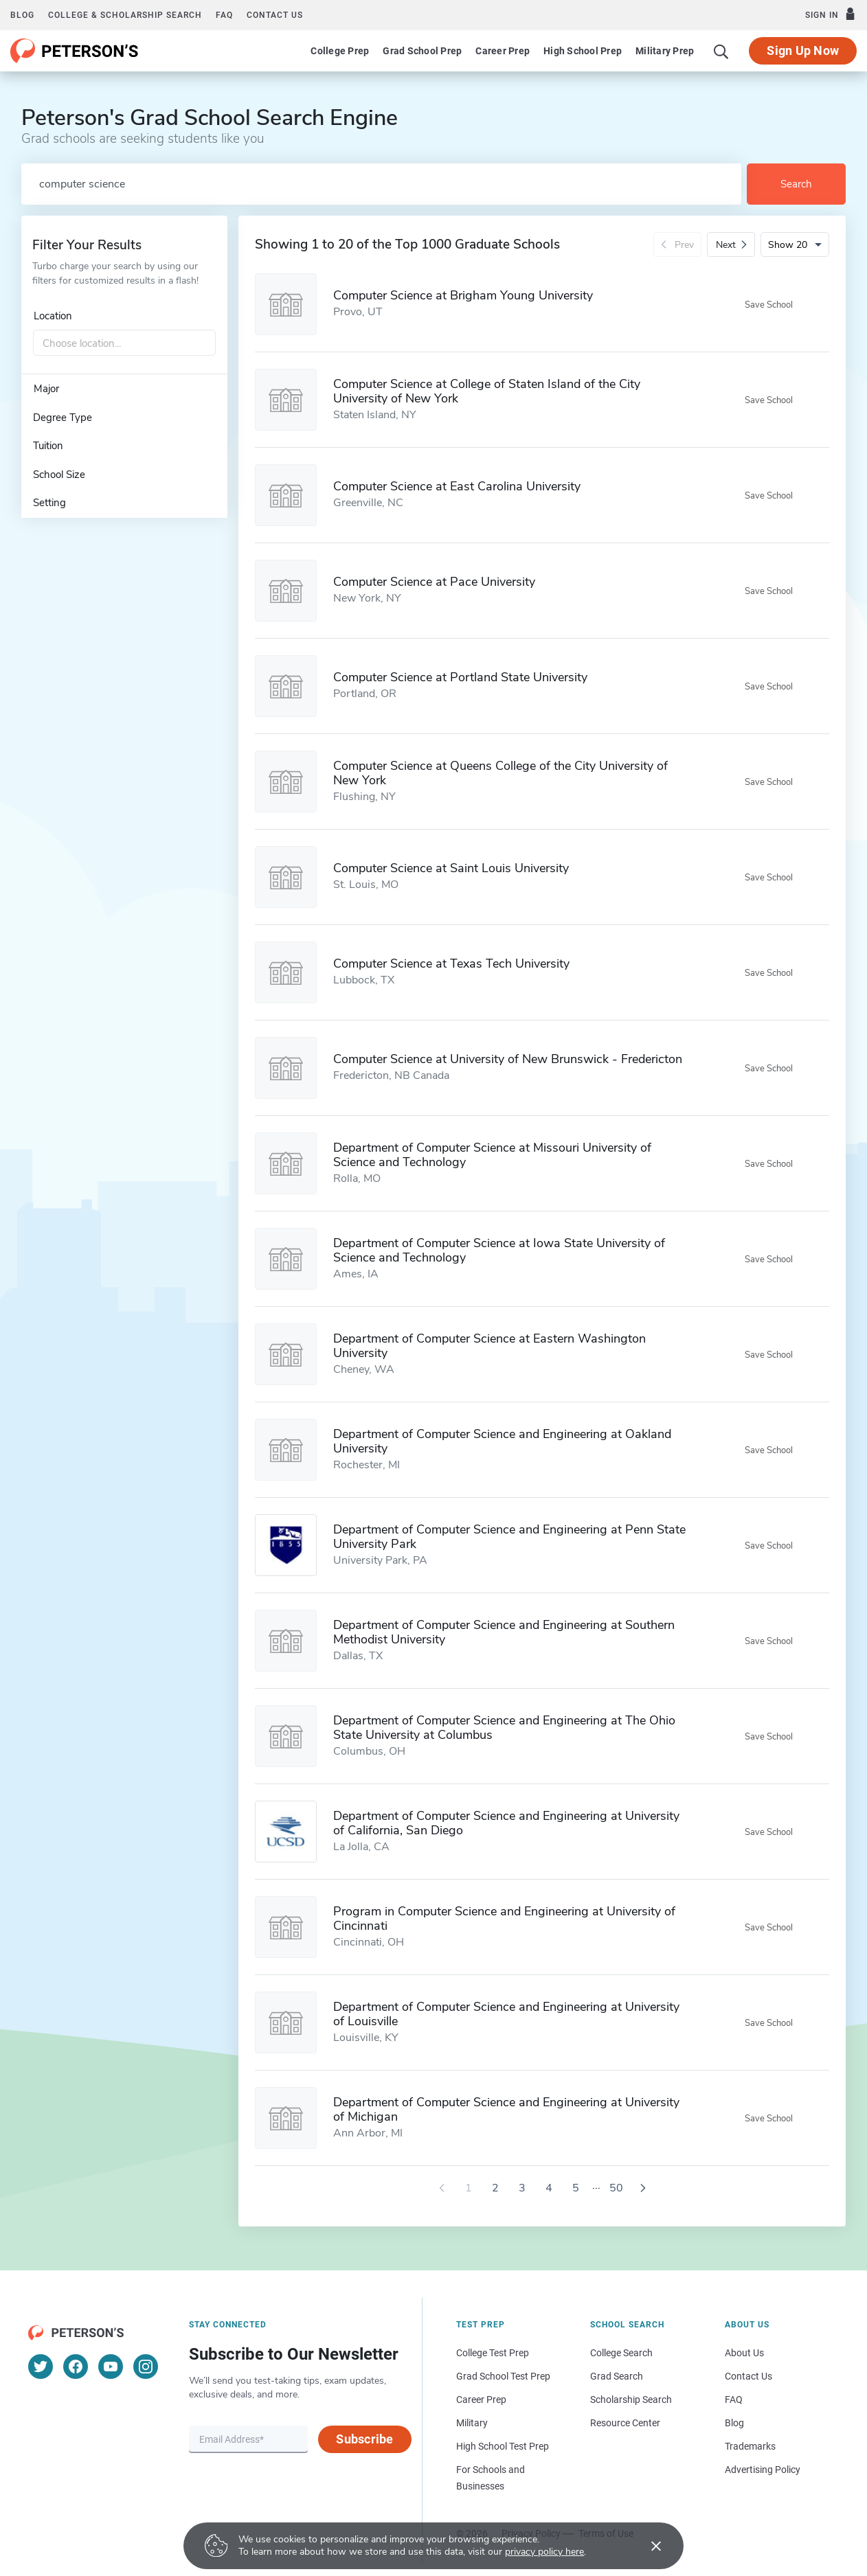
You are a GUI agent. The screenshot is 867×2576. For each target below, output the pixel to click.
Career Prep (502, 50)
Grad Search (616, 2376)
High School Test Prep (502, 2446)
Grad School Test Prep (503, 2376)
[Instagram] (145, 2366)
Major (46, 389)
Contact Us (748, 2376)
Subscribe (364, 2439)
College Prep (340, 50)
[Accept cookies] (646, 2545)
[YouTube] (110, 2366)
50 (616, 2188)
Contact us (275, 15)
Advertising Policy (762, 2469)
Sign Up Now (803, 50)
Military (472, 2422)
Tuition (48, 446)
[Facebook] (75, 2366)
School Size (59, 474)
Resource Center (625, 2422)
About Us (744, 2352)
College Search (621, 2352)
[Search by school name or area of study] (381, 184)
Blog (22, 15)
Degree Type (62, 417)
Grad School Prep (422, 50)
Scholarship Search (631, 2399)
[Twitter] (40, 2366)
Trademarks (750, 2446)
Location (53, 316)
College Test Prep (492, 2352)
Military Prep (664, 50)
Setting (49, 503)
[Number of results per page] (795, 244)
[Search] (721, 51)
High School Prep (582, 50)
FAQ (224, 15)
